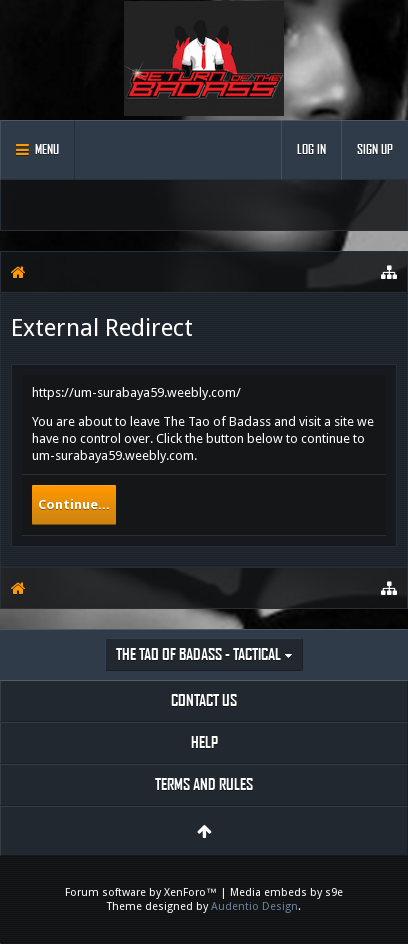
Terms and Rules (204, 784)
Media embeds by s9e (286, 892)
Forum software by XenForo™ (142, 892)
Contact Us (204, 700)
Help (204, 742)
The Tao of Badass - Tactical (198, 654)
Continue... (74, 504)
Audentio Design (254, 906)
